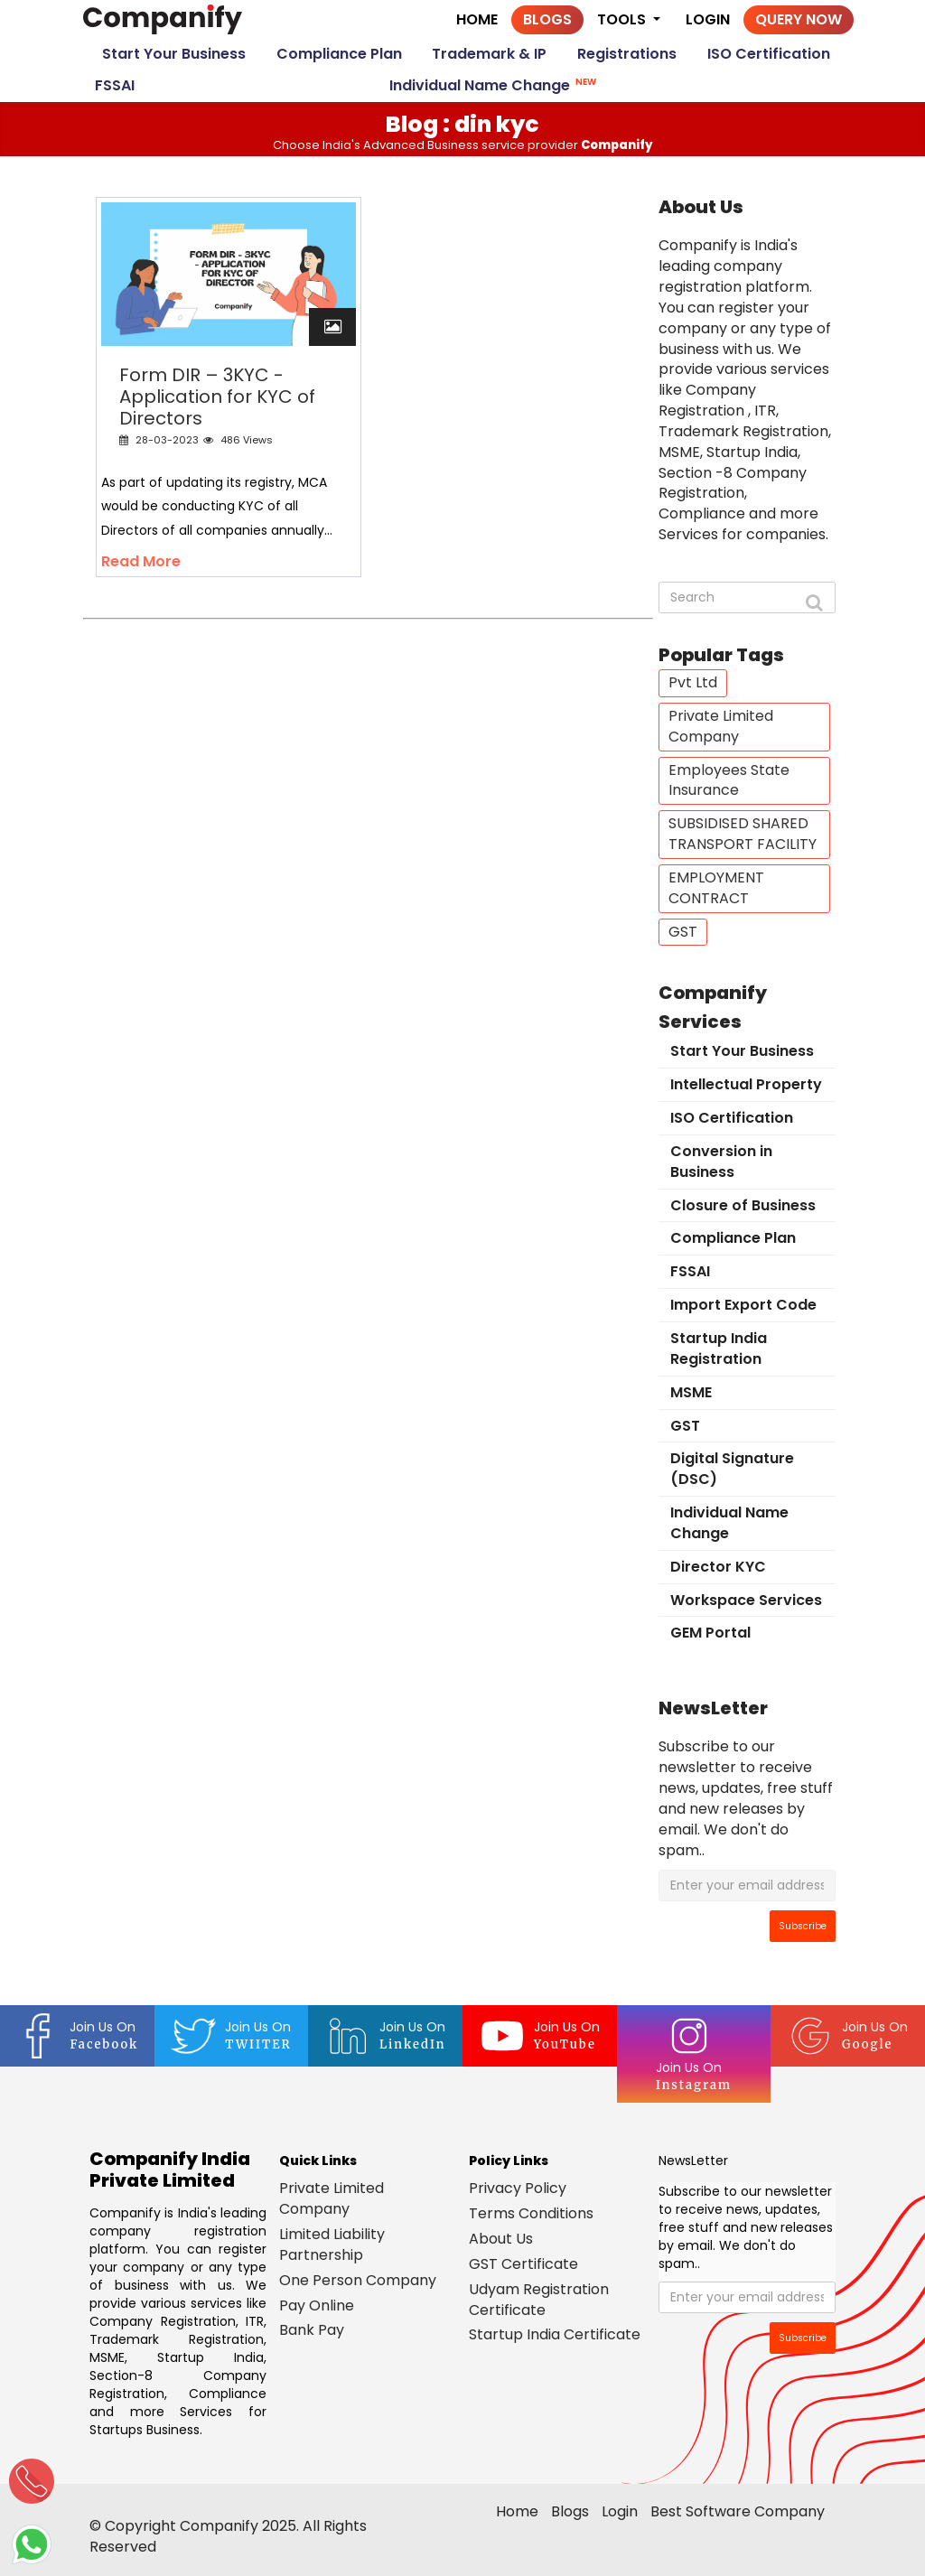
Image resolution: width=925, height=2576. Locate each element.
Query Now (798, 19)
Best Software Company (737, 2511)
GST (682, 931)
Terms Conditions (531, 2213)
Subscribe (803, 1926)
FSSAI (115, 85)
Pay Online (316, 2305)
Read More (141, 561)
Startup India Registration (718, 1348)
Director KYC (718, 1566)
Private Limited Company (720, 726)
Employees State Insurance (729, 780)
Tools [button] (623, 21)
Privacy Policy (517, 2188)
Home (477, 19)
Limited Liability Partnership (332, 2244)
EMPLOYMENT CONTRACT (716, 888)
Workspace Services (746, 1600)
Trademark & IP (489, 53)
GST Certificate (523, 2264)
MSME (691, 1392)
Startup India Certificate (554, 2334)
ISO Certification (768, 53)
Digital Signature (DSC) (732, 1468)
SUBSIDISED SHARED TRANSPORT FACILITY (742, 833)
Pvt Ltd (692, 682)
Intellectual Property (746, 1084)
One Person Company (357, 2280)
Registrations (627, 53)
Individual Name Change (494, 84)
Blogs (547, 19)
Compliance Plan (339, 53)
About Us (501, 2238)
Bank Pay (311, 2329)
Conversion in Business (721, 1161)
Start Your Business (174, 53)
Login (708, 19)
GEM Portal (710, 1632)
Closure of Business (743, 1205)
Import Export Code (743, 1304)
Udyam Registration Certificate (539, 2299)
